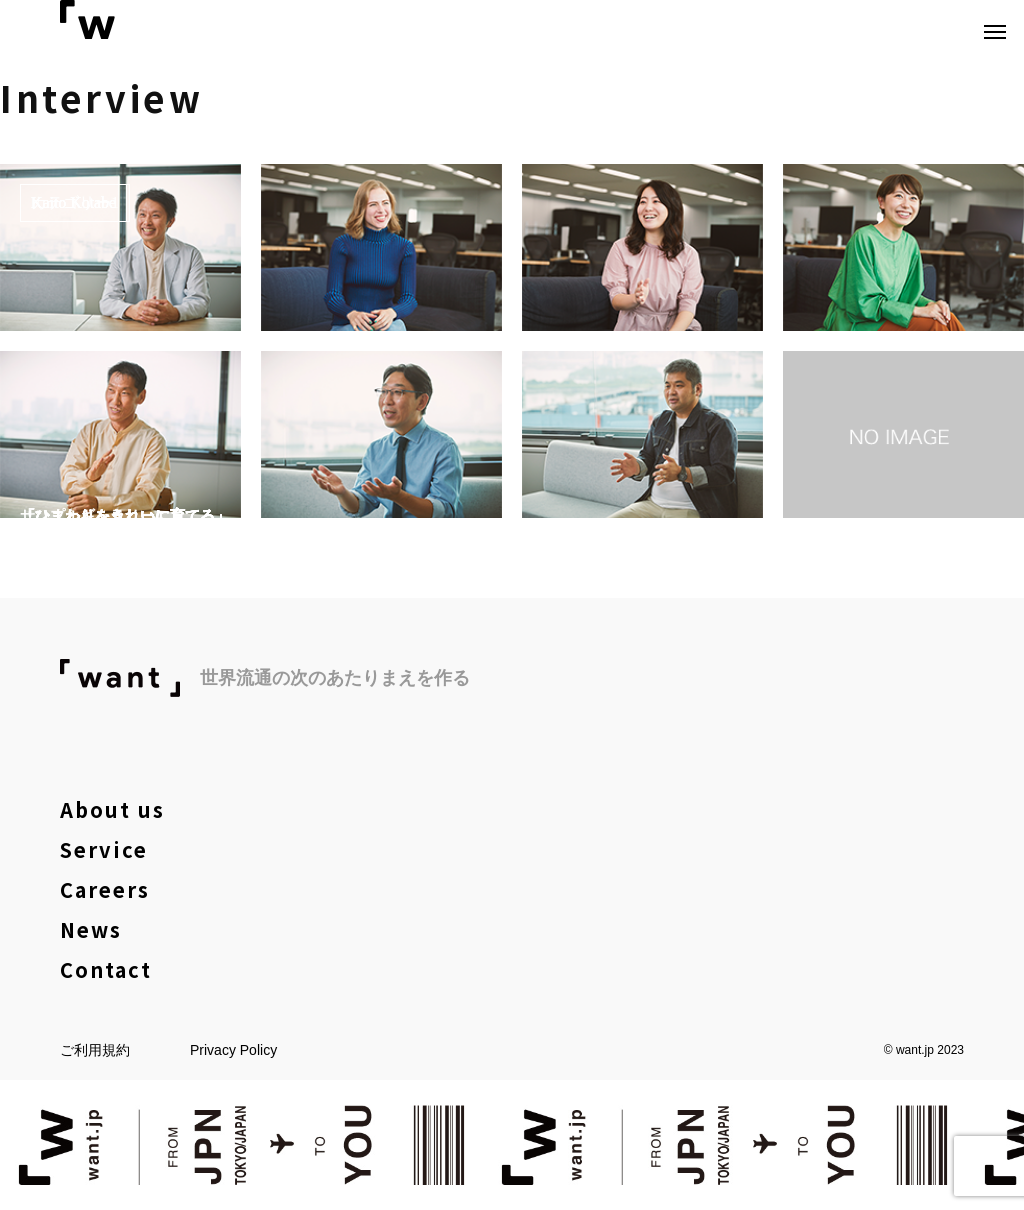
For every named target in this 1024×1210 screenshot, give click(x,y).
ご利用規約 (95, 1050)
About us (112, 809)
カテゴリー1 (75, 202)
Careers (105, 889)
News (91, 929)
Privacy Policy (233, 1050)
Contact (106, 969)
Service (104, 849)
